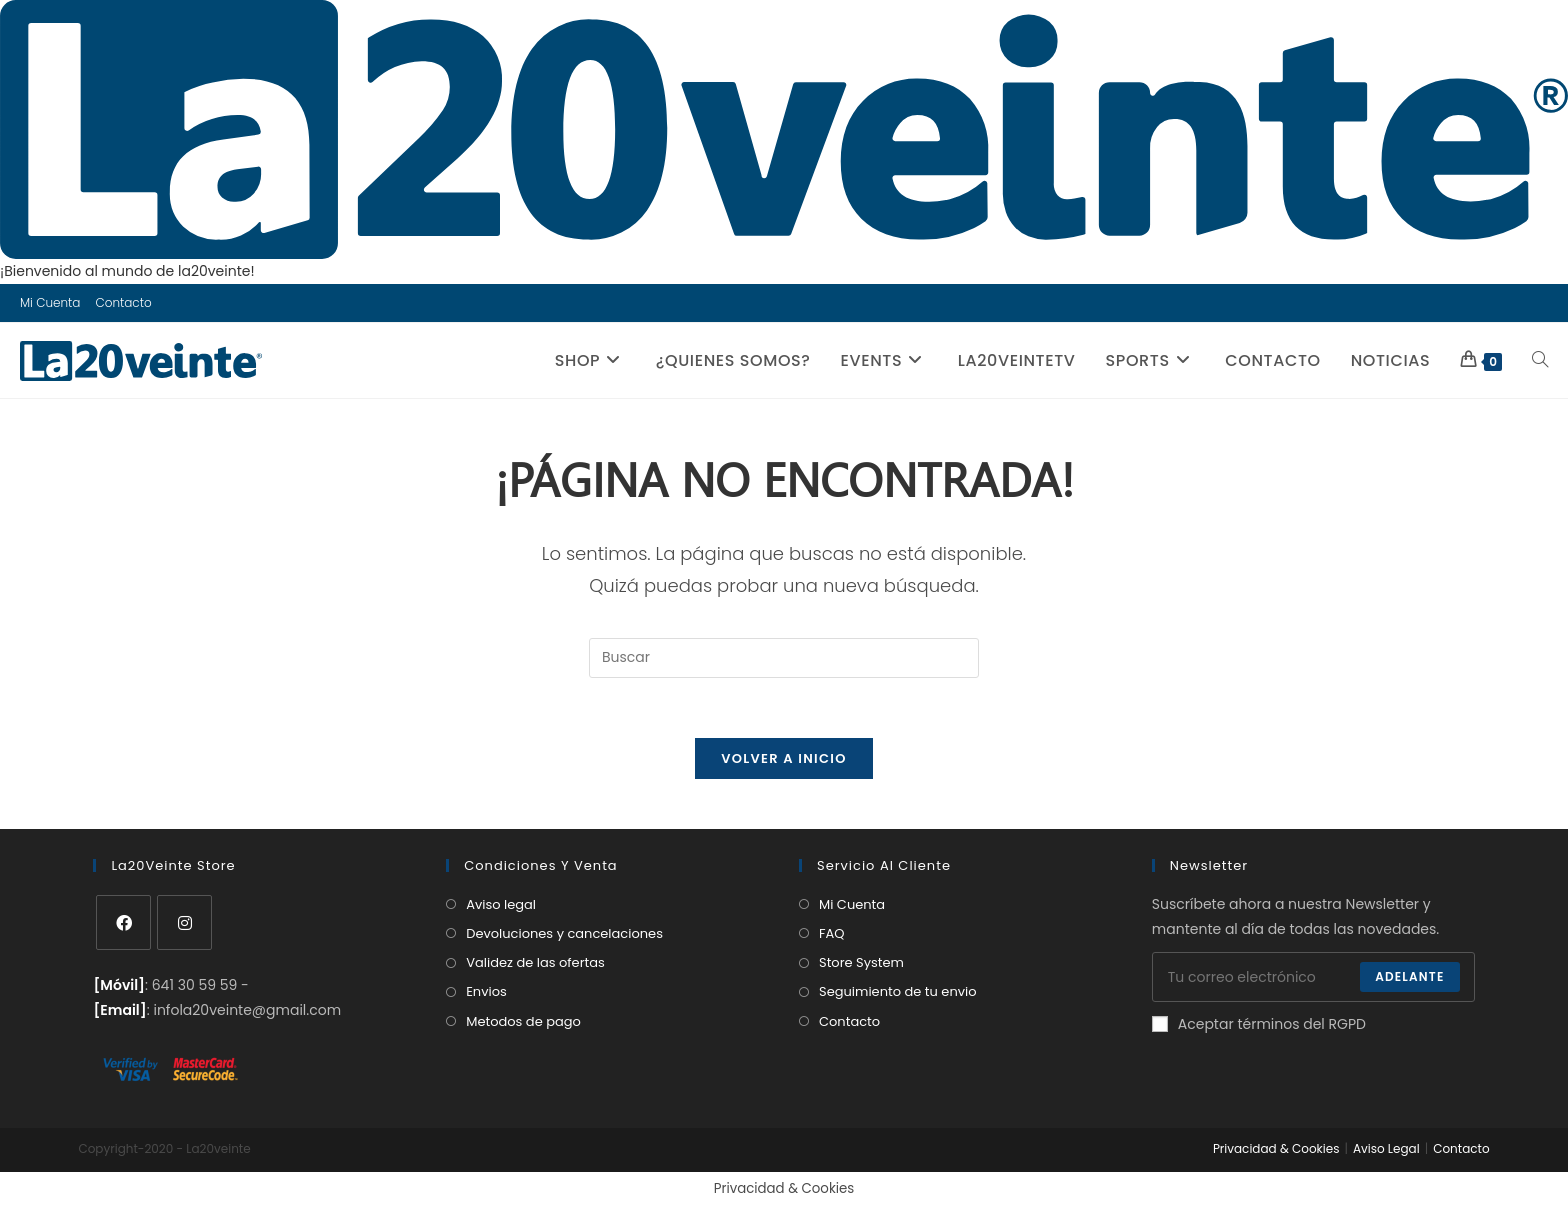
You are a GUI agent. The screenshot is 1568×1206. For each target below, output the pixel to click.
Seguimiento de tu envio (898, 991)
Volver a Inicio (784, 758)
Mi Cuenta (50, 302)
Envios (486, 991)
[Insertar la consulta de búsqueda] (784, 658)
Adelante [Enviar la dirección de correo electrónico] (1409, 976)
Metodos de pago (523, 1021)
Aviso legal (501, 904)
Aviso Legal (1386, 1148)
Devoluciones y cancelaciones (564, 933)
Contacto (123, 302)
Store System (861, 962)
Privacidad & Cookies (1276, 1148)
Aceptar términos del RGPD (1259, 1024)
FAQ (832, 933)
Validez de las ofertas (535, 962)
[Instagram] (184, 922)
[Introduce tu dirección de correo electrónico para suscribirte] (1313, 977)
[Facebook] (123, 922)
